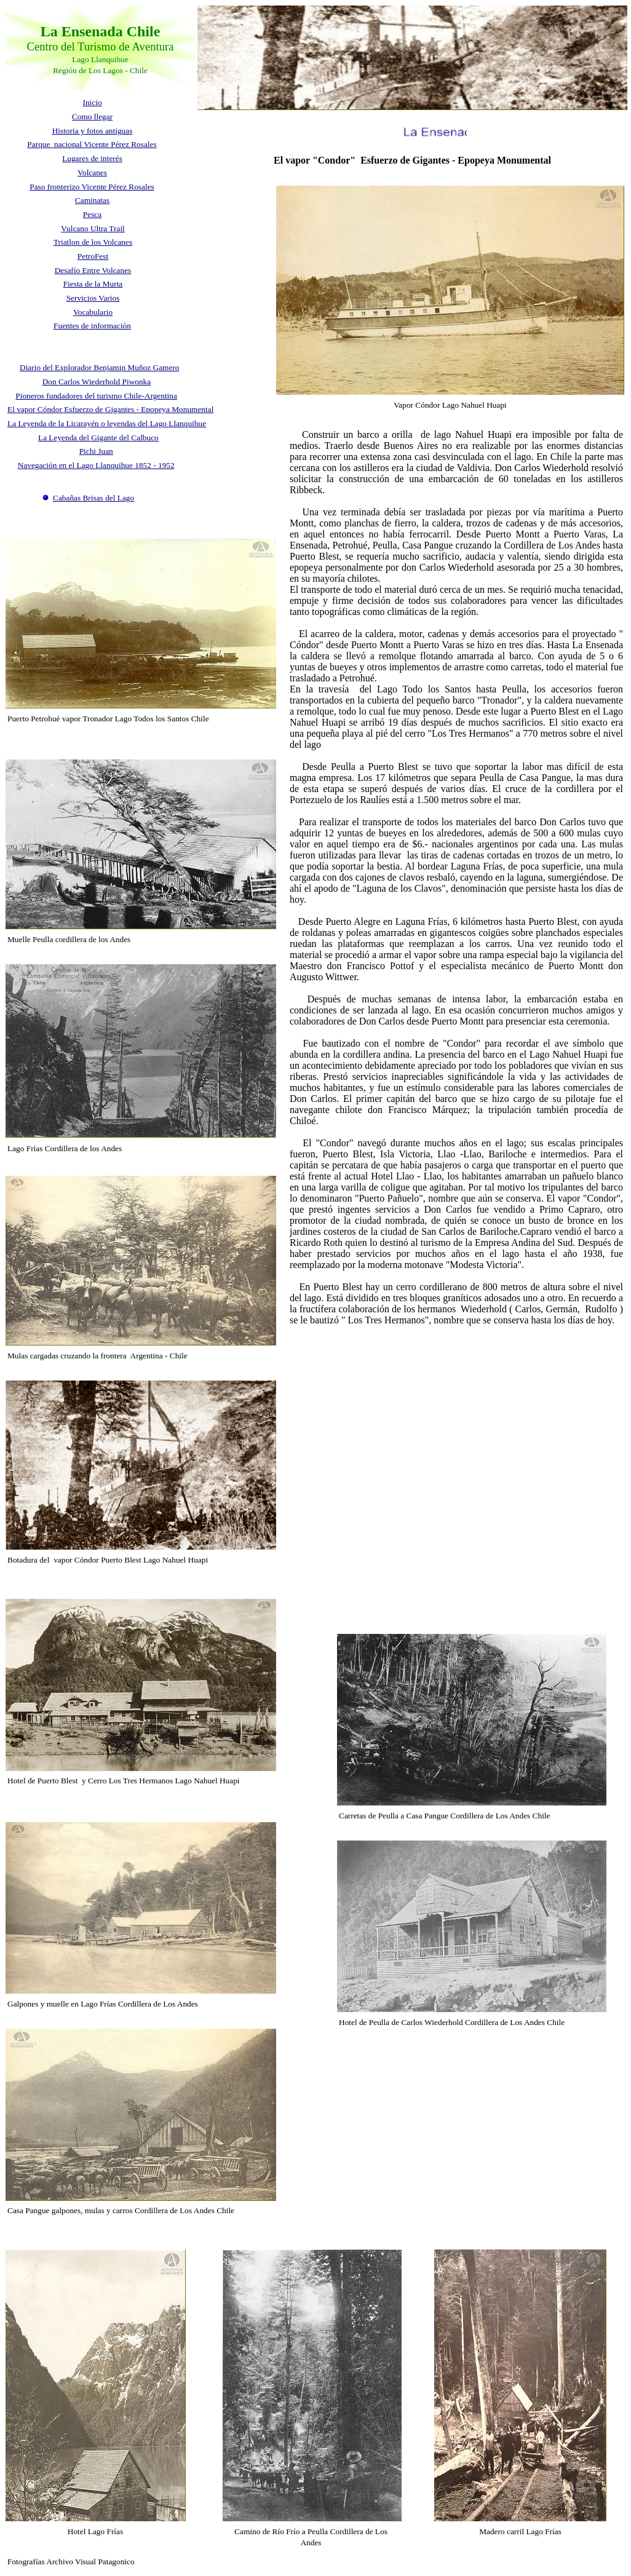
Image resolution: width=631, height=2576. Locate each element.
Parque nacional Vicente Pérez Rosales (91, 144)
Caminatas (92, 200)
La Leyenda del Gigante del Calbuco (98, 437)
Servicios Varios (93, 298)
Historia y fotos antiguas (92, 130)
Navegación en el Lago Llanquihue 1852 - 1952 (96, 465)
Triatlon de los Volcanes (93, 242)
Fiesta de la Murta (93, 283)
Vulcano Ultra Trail (93, 228)
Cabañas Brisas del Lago (93, 497)
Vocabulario (93, 312)
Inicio (91, 102)
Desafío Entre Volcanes (93, 270)
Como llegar (92, 116)
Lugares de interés (92, 158)
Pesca (92, 214)
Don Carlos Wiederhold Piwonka (96, 381)
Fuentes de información (92, 325)
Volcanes (92, 172)
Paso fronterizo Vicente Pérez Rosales (92, 186)
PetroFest (92, 256)
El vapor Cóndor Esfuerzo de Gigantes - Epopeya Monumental (110, 409)
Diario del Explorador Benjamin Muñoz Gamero (99, 367)
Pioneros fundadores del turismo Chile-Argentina (96, 395)
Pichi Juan (96, 451)
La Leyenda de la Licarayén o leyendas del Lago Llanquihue (106, 423)
